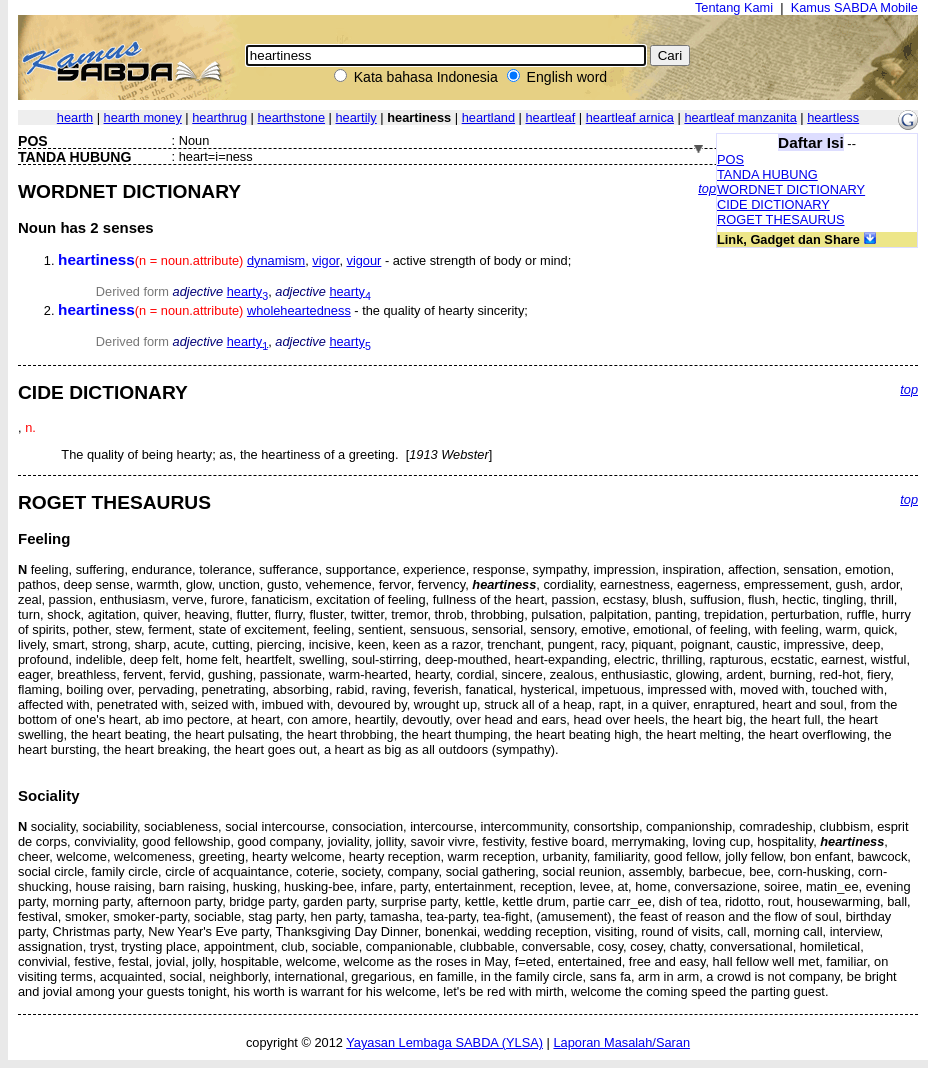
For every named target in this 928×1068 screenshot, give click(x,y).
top (707, 188)
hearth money (143, 117)
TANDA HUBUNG (767, 174)
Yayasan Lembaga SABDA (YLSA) (444, 1042)
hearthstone (291, 117)
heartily (356, 117)
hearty (248, 291)
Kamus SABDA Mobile (854, 7)
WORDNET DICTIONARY (791, 189)
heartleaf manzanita (740, 117)
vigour (364, 260)
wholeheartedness (299, 310)
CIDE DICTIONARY (773, 204)
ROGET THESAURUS (781, 219)
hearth (75, 117)
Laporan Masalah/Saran (621, 1042)
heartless (833, 117)
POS (730, 159)
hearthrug (219, 117)
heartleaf (550, 117)
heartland (488, 117)
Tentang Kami (734, 7)
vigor (325, 260)
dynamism (276, 260)
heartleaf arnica (630, 117)
